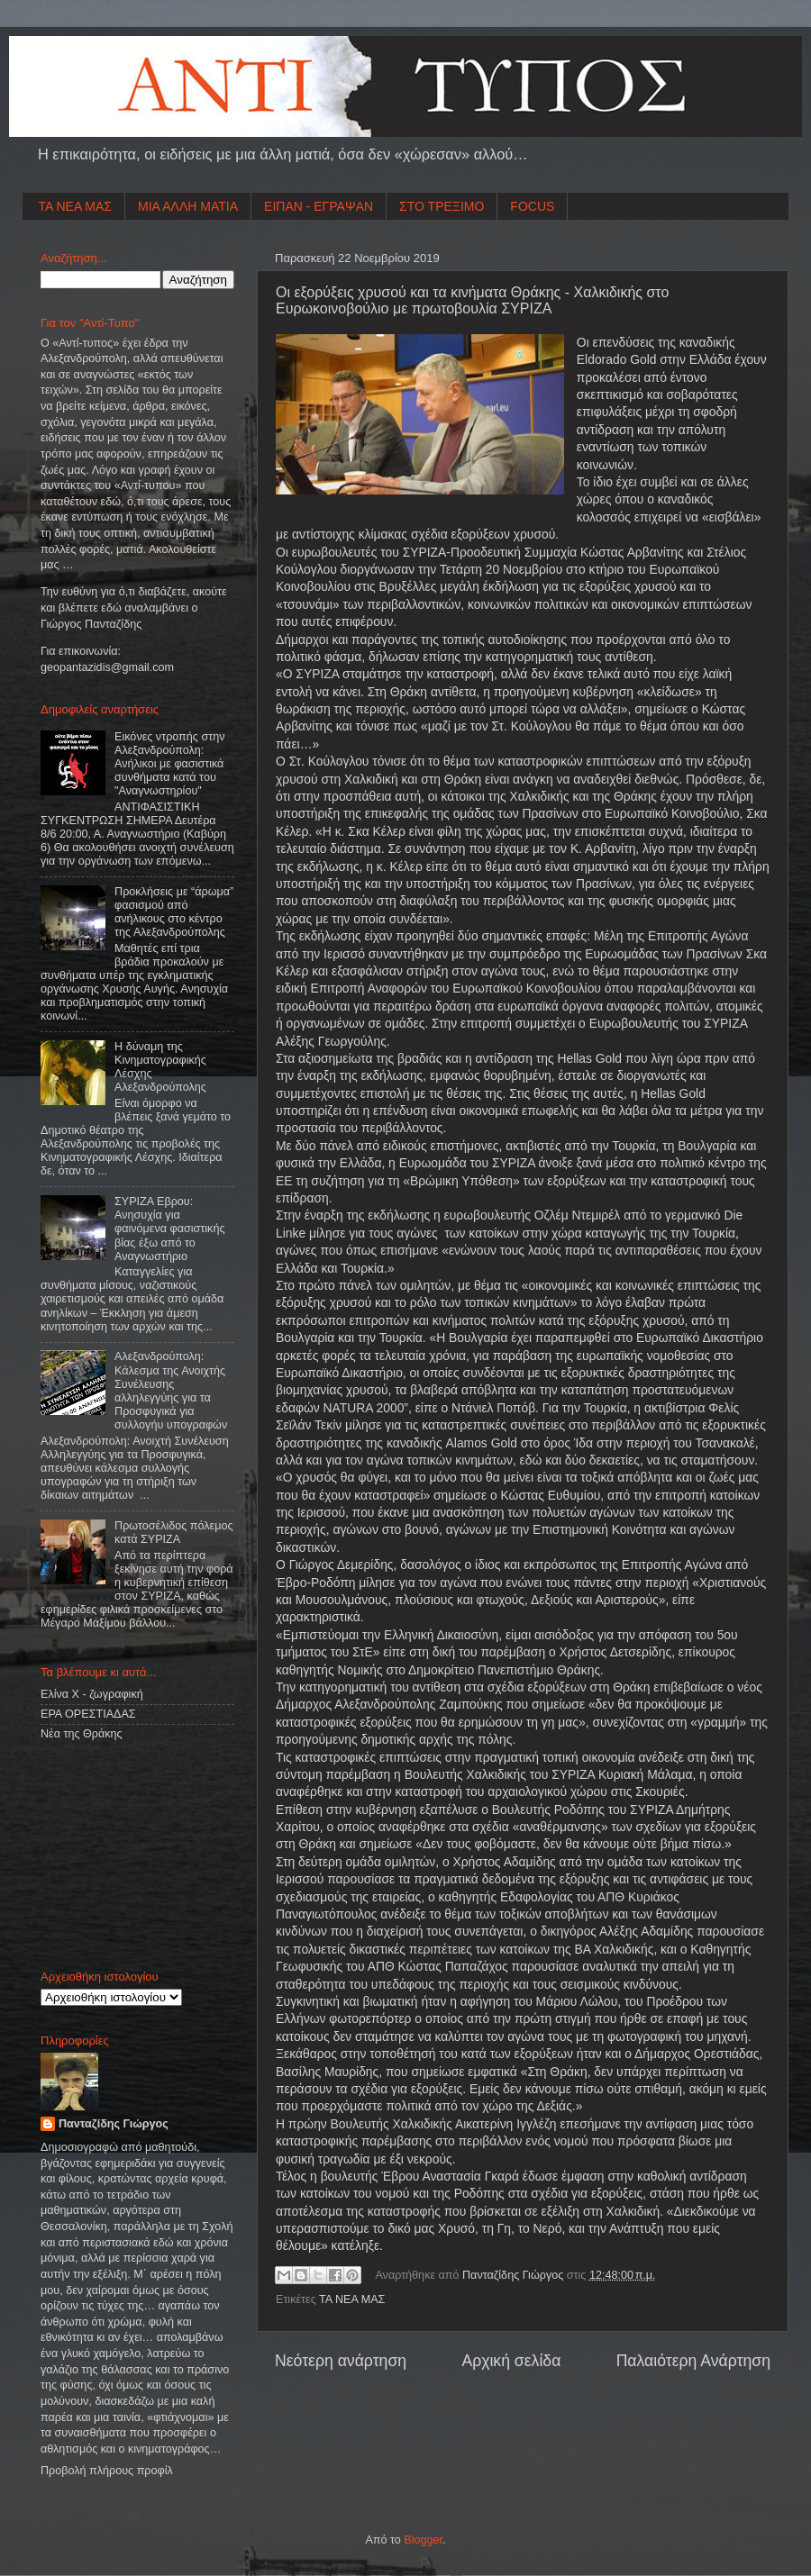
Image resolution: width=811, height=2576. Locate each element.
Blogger (423, 2540)
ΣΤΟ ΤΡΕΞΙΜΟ (441, 206)
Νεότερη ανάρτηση (340, 2361)
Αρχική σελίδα (510, 2361)
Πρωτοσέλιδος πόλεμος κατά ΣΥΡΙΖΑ (173, 1532)
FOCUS (532, 206)
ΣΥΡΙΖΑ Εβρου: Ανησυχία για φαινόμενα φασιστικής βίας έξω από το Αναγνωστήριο (169, 1228)
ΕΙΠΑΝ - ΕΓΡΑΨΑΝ (318, 206)
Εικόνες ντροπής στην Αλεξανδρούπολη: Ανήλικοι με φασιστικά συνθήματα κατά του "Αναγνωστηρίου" (169, 763)
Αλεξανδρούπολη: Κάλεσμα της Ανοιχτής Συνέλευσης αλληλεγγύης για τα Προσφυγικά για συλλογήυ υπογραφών (170, 1390)
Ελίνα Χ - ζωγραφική (92, 1694)
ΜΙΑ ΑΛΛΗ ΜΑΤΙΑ (188, 206)
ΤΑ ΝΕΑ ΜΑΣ (76, 206)
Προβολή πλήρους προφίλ (107, 2470)
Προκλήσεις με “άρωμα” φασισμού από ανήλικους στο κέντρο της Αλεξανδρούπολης (173, 912)
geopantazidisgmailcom (107, 667)
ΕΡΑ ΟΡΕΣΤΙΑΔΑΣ (88, 1714)
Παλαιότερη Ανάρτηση (693, 2361)
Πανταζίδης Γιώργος (514, 2275)
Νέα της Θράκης (82, 1734)
